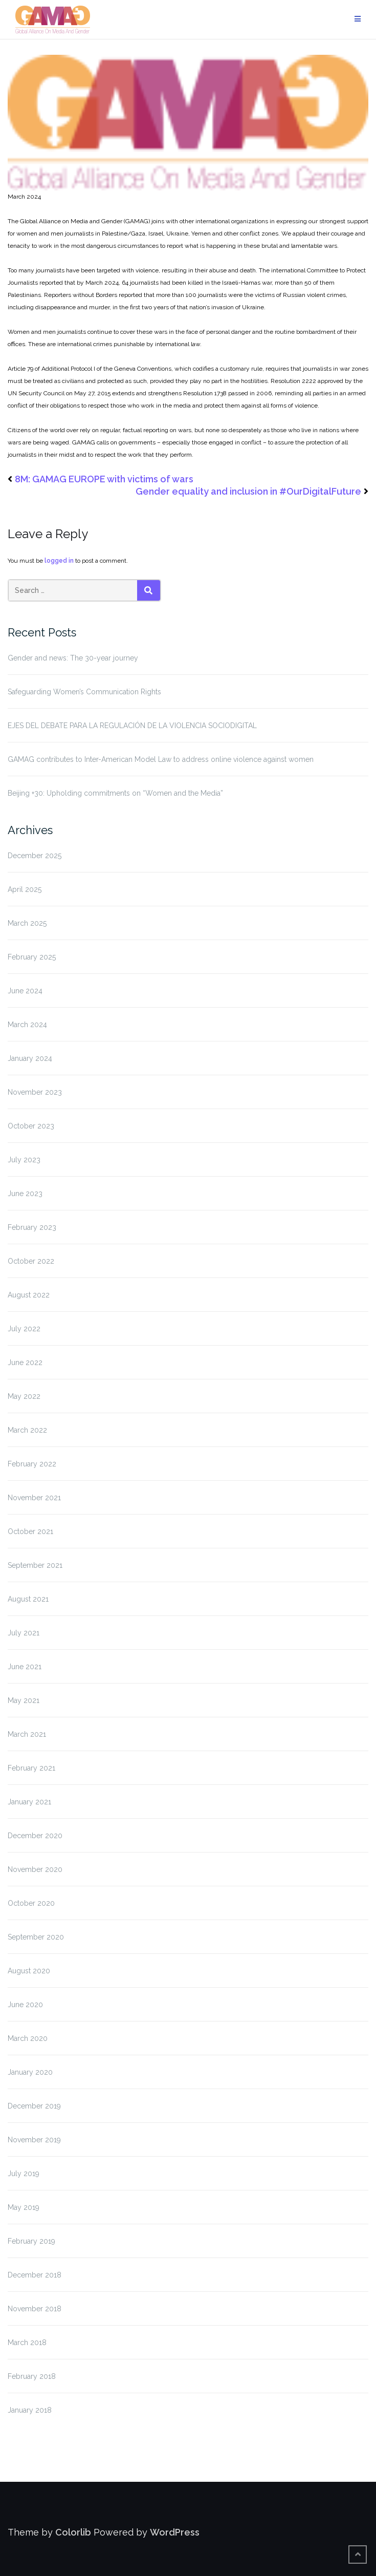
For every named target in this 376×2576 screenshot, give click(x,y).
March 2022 (27, 1430)
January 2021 (29, 1802)
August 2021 (28, 1599)
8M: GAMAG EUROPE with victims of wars (104, 479)
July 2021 (23, 1633)
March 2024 (27, 1024)
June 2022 (25, 1362)
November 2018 (34, 2309)
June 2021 (24, 1667)
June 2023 (25, 1193)
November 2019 (34, 2140)
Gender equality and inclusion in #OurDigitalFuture (248, 491)
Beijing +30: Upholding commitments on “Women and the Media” (115, 793)
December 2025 (34, 855)
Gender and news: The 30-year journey (73, 658)
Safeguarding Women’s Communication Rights (84, 692)
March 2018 (27, 2342)
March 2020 (28, 2038)
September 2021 (35, 1565)
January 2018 (30, 2410)
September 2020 (36, 1937)
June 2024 (25, 991)
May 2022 (24, 1396)
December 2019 (34, 2106)
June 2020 (25, 2004)
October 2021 (30, 1531)
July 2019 (23, 2173)
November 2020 (35, 1869)
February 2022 (32, 1464)
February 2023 (32, 1227)
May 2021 (23, 1700)
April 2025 (24, 889)
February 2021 (31, 1768)
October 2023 (31, 1126)
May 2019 (23, 2207)
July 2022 (24, 1329)
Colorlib (73, 2532)
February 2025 (32, 957)
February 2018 (32, 2376)
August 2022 (29, 1295)
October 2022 (31, 1261)
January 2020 (30, 2072)
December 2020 (35, 1836)
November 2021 (34, 1498)
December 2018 (34, 2275)
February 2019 (31, 2241)
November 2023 (35, 1092)
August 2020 (29, 1971)
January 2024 (30, 1058)
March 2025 (27, 923)
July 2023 (24, 1160)
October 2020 (31, 1903)
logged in (59, 560)
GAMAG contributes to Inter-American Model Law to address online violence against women (161, 759)
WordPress (175, 2532)
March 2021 (27, 1734)
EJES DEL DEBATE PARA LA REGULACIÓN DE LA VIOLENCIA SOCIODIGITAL (132, 725)
